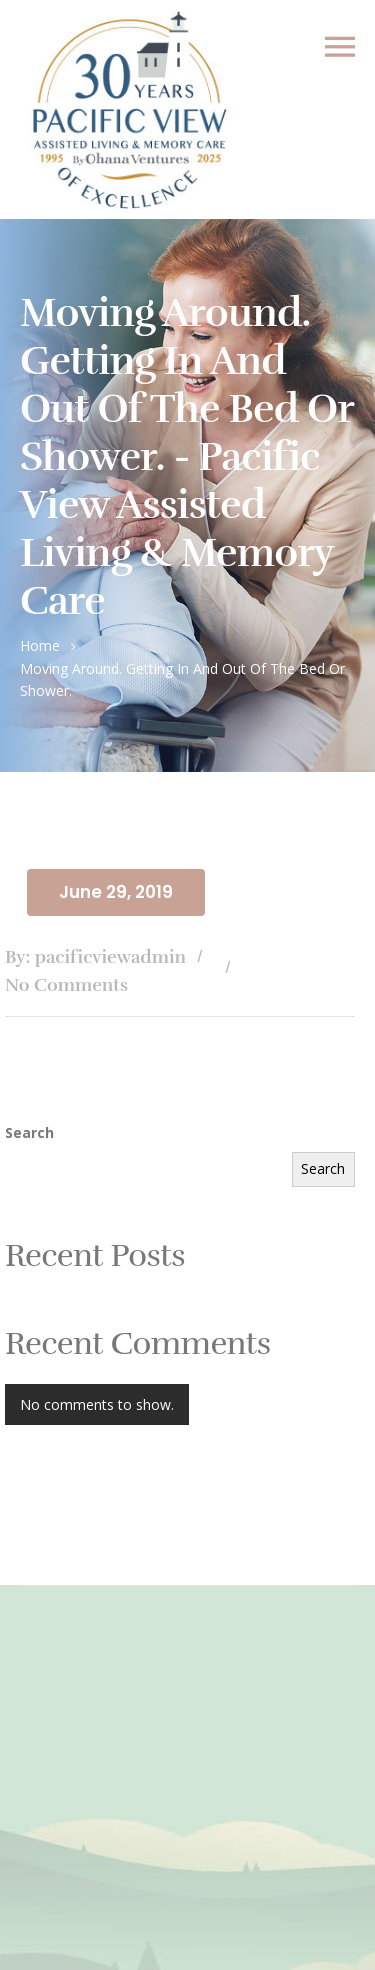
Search (29, 1132)
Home (40, 645)
